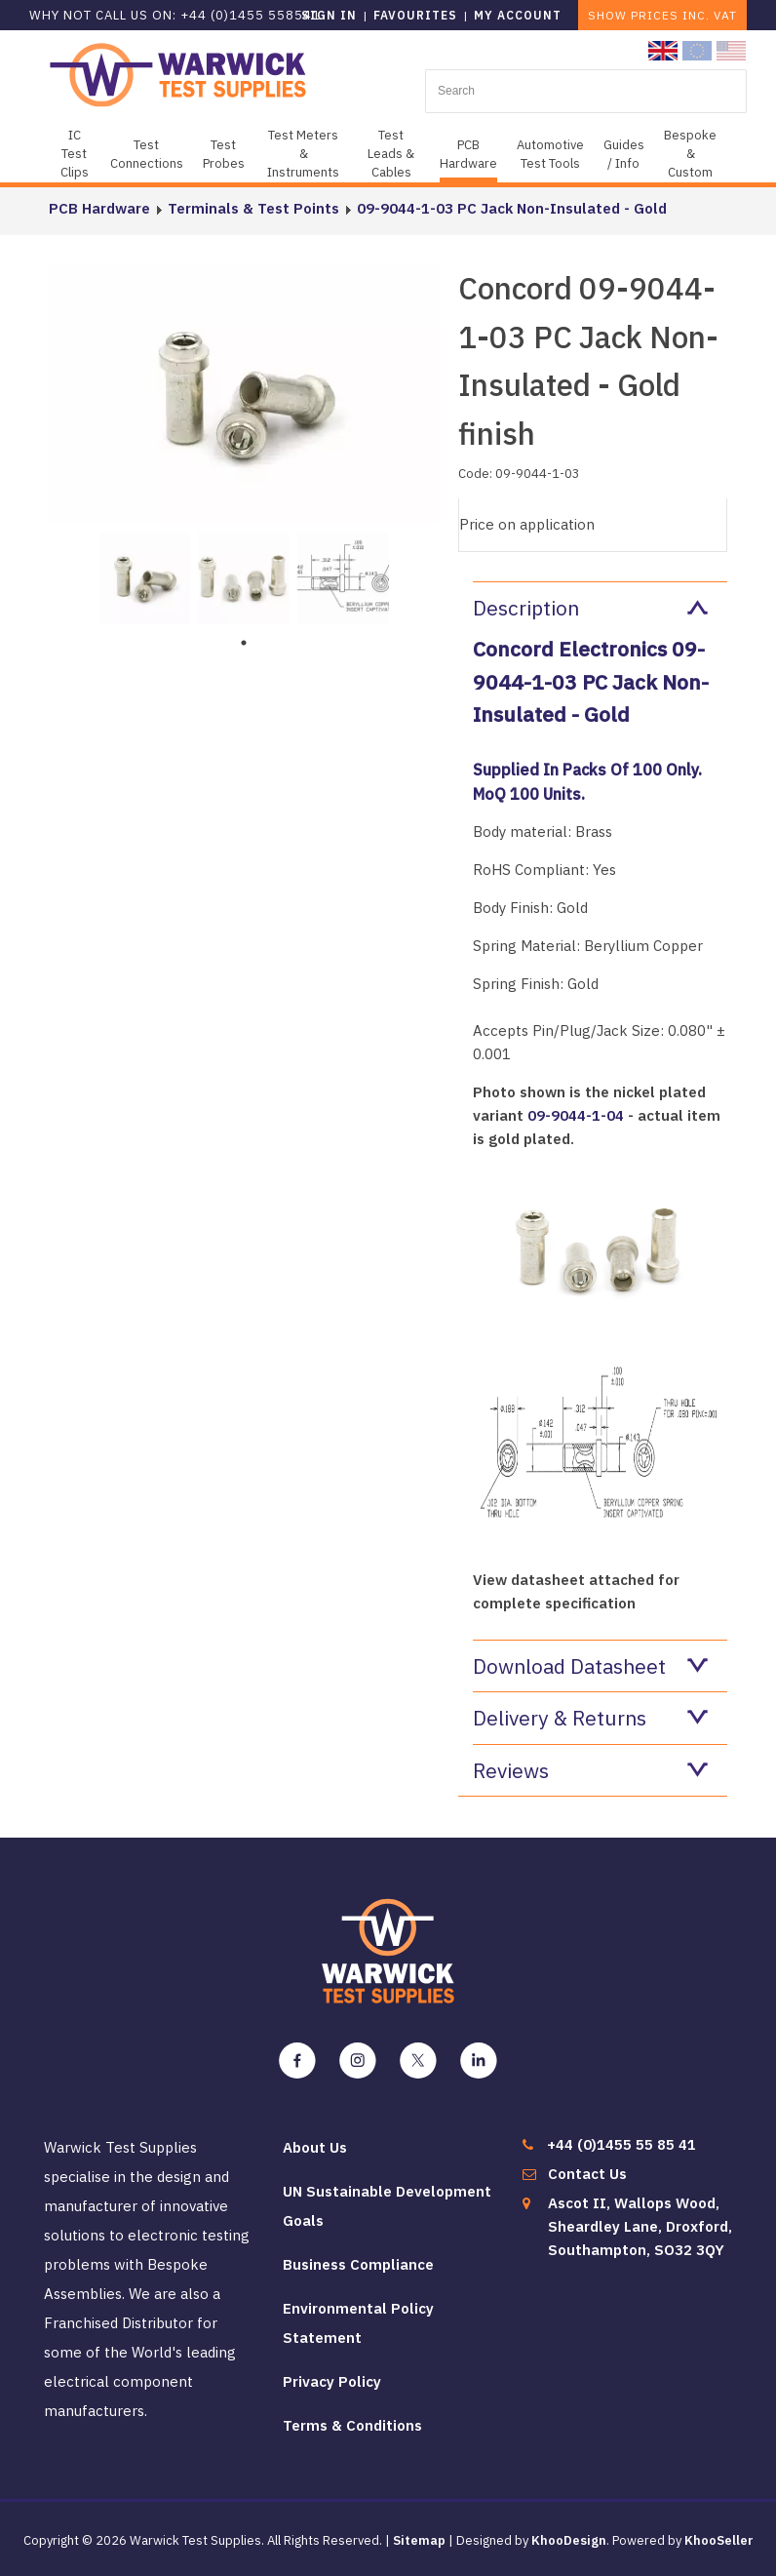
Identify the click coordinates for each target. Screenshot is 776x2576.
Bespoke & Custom (690, 153)
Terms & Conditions (352, 2425)
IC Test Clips (74, 153)
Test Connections (146, 154)
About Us (315, 2147)
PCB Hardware (468, 154)
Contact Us (587, 2173)
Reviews (590, 1770)
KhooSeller (719, 2540)
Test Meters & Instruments (303, 153)
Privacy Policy (332, 2381)
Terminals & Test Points (253, 208)
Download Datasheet (590, 1666)
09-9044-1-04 (575, 1115)
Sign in (329, 15)
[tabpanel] (144, 576)
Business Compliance (358, 2264)
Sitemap (419, 2540)
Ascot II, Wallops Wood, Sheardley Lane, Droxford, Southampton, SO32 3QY (640, 2226)
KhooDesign (568, 2540)
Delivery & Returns (590, 1717)
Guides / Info (623, 154)
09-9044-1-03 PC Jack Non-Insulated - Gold (512, 208)
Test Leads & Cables (391, 153)
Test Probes (224, 154)
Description (590, 607)
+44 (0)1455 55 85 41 (621, 2144)
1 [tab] (243, 643)
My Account (518, 15)
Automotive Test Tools (550, 154)
